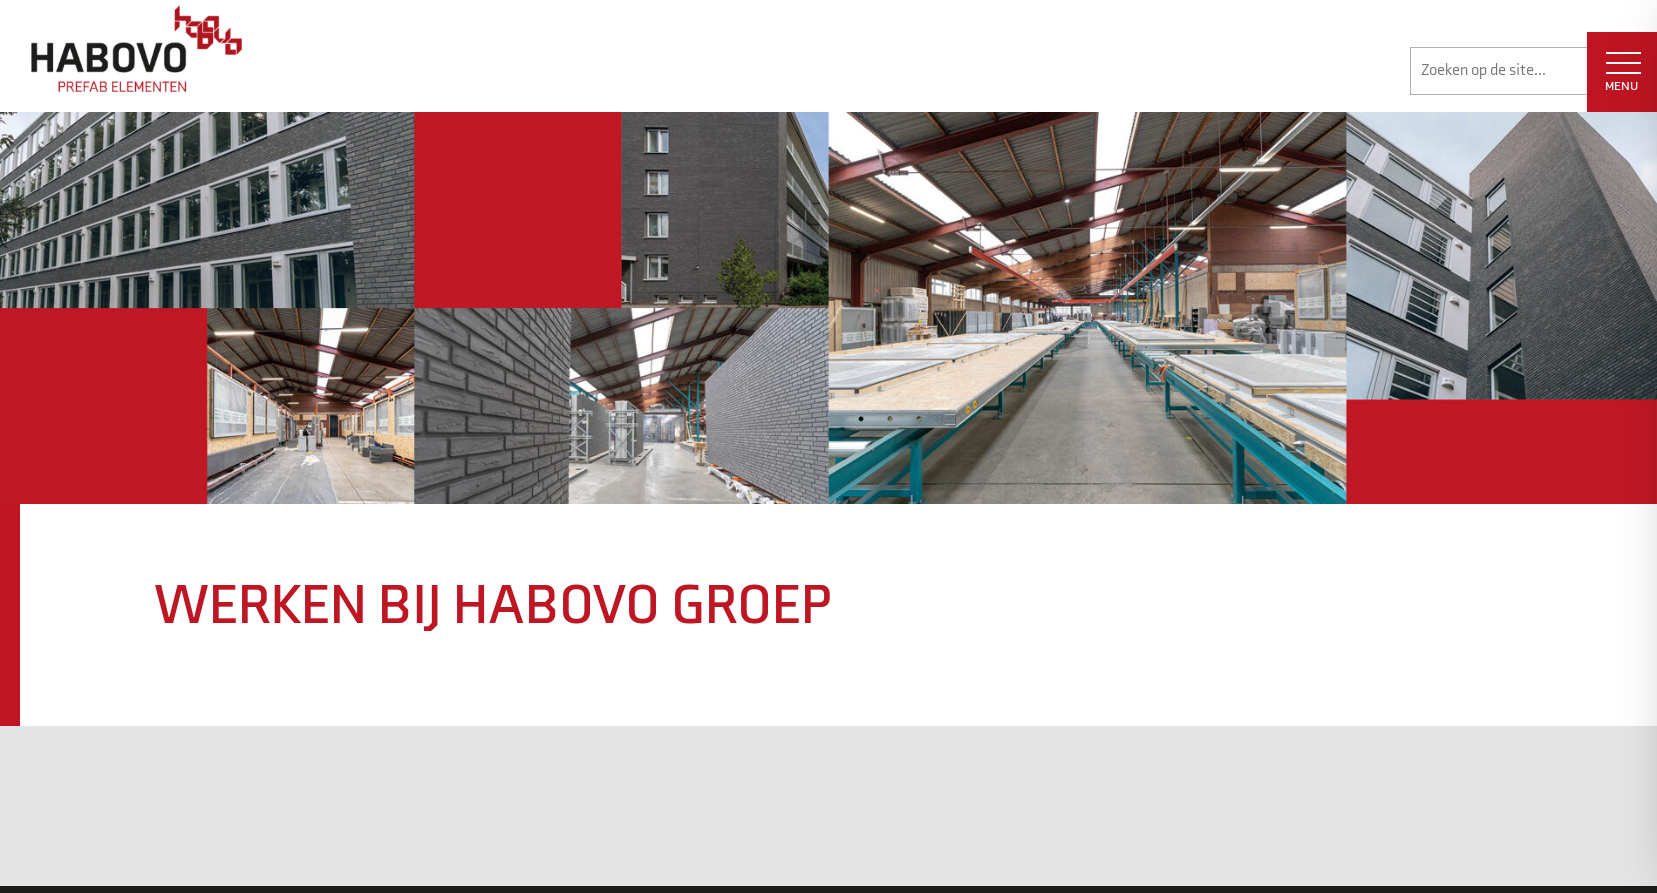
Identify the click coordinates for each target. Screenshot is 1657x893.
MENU (1623, 73)
